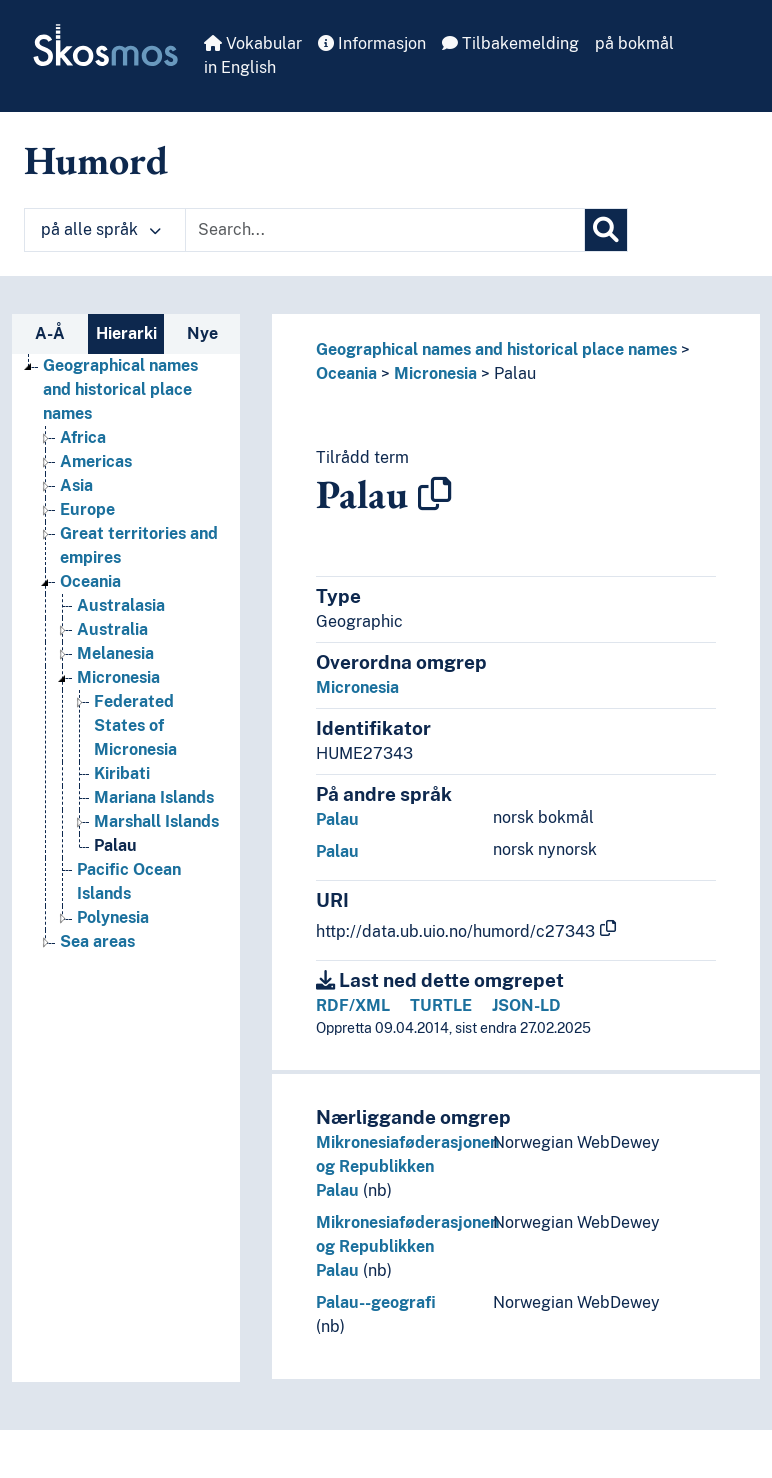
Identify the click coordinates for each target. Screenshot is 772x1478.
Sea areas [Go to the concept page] (97, 941)
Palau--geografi (376, 1302)
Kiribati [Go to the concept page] (122, 773)
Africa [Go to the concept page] (83, 437)
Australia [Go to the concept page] (112, 629)
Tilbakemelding (510, 43)
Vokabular (253, 43)
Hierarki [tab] (126, 333)
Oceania (346, 373)
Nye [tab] (202, 333)
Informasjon (372, 43)
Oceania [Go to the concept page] (90, 581)
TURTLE (441, 1005)
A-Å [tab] (50, 333)
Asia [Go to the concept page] (76, 485)
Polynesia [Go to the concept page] (113, 917)
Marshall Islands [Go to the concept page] (156, 821)
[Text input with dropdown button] (385, 230)
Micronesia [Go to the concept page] (118, 677)
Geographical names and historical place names (496, 349)
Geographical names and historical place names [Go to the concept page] (120, 389)
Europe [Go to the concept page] (87, 509)
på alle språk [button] (101, 229)
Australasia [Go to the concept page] (121, 605)
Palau (515, 373)
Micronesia (435, 373)
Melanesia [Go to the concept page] (115, 653)
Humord (96, 160)
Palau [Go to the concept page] (115, 845)
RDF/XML (353, 1005)
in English (240, 67)
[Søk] (606, 230)
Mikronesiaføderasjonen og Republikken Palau (407, 1166)
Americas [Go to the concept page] (96, 461)
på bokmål (634, 43)
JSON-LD (526, 1005)
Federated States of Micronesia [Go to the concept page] (135, 725)
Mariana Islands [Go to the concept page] (154, 797)
